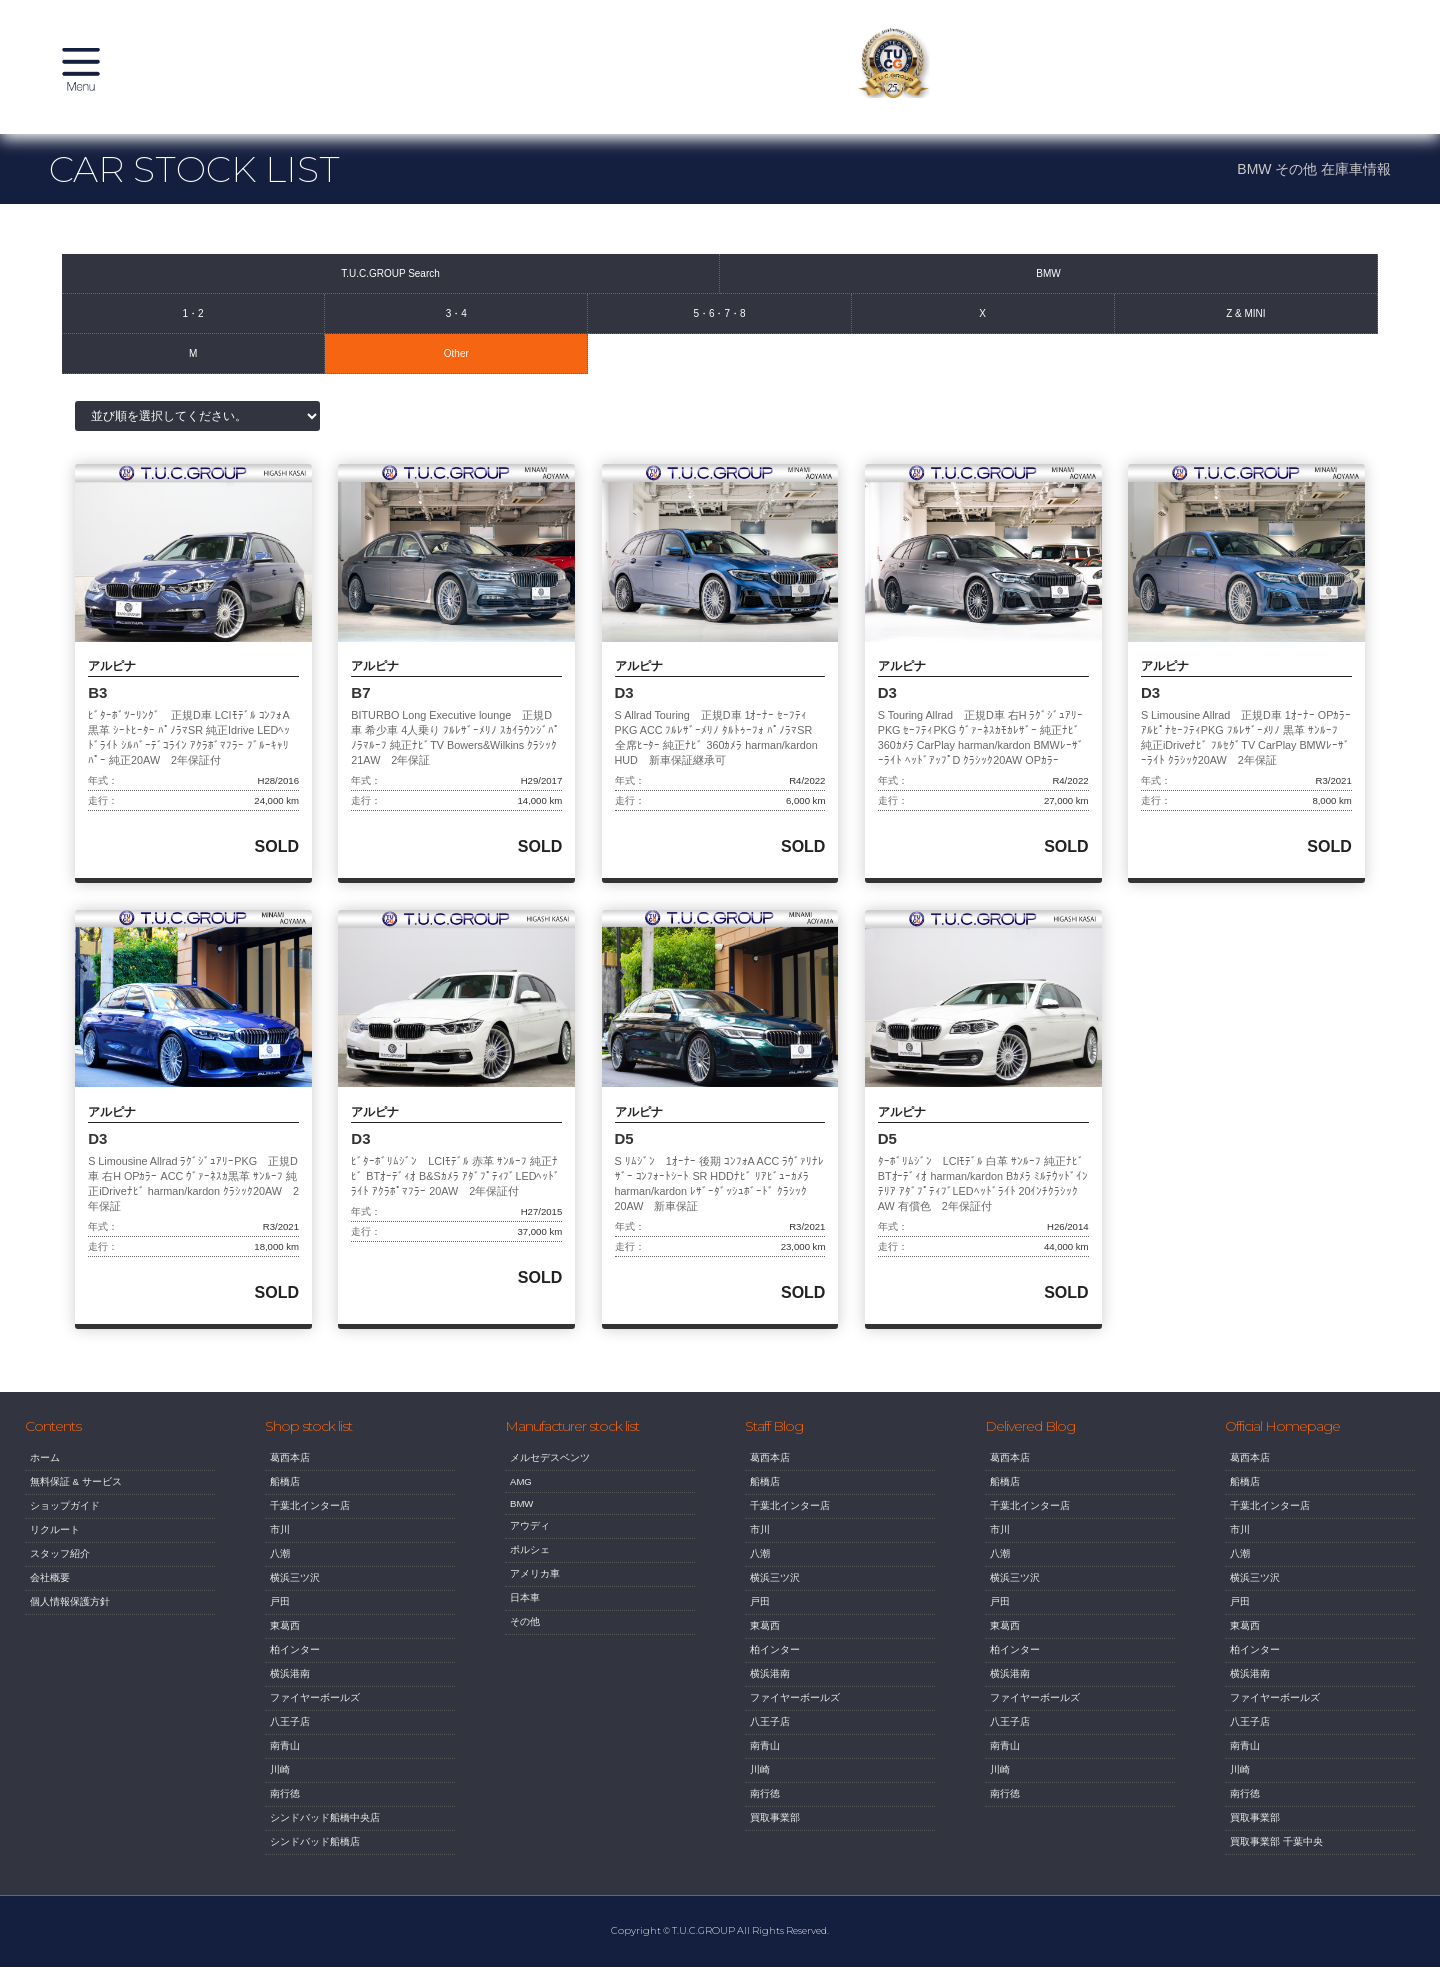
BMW (521, 1519)
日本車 (525, 1613)
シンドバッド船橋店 (315, 1857)
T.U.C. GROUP (720, 75)
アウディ (530, 1541)
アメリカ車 (535, 1589)
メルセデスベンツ (550, 1473)
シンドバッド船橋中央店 (325, 1833)
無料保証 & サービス (76, 1497)
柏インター (295, 1665)
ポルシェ (530, 1565)
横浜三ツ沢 (295, 1593)
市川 (280, 1545)
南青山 (285, 1761)
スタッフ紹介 (60, 1569)
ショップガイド (65, 1521)
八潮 (280, 1569)
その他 (525, 1637)
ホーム (45, 1473)
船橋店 (285, 1497)
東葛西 (285, 1641)
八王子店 (290, 1737)
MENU (90, 75)
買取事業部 (775, 1833)
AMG (521, 1497)
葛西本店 (290, 1473)
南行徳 (285, 1809)
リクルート (55, 1545)
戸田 (280, 1617)
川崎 (280, 1785)
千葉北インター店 (310, 1521)
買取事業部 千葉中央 (1276, 1857)
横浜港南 (290, 1689)
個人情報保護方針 (70, 1617)
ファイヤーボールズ (315, 1713)
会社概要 (50, 1593)
